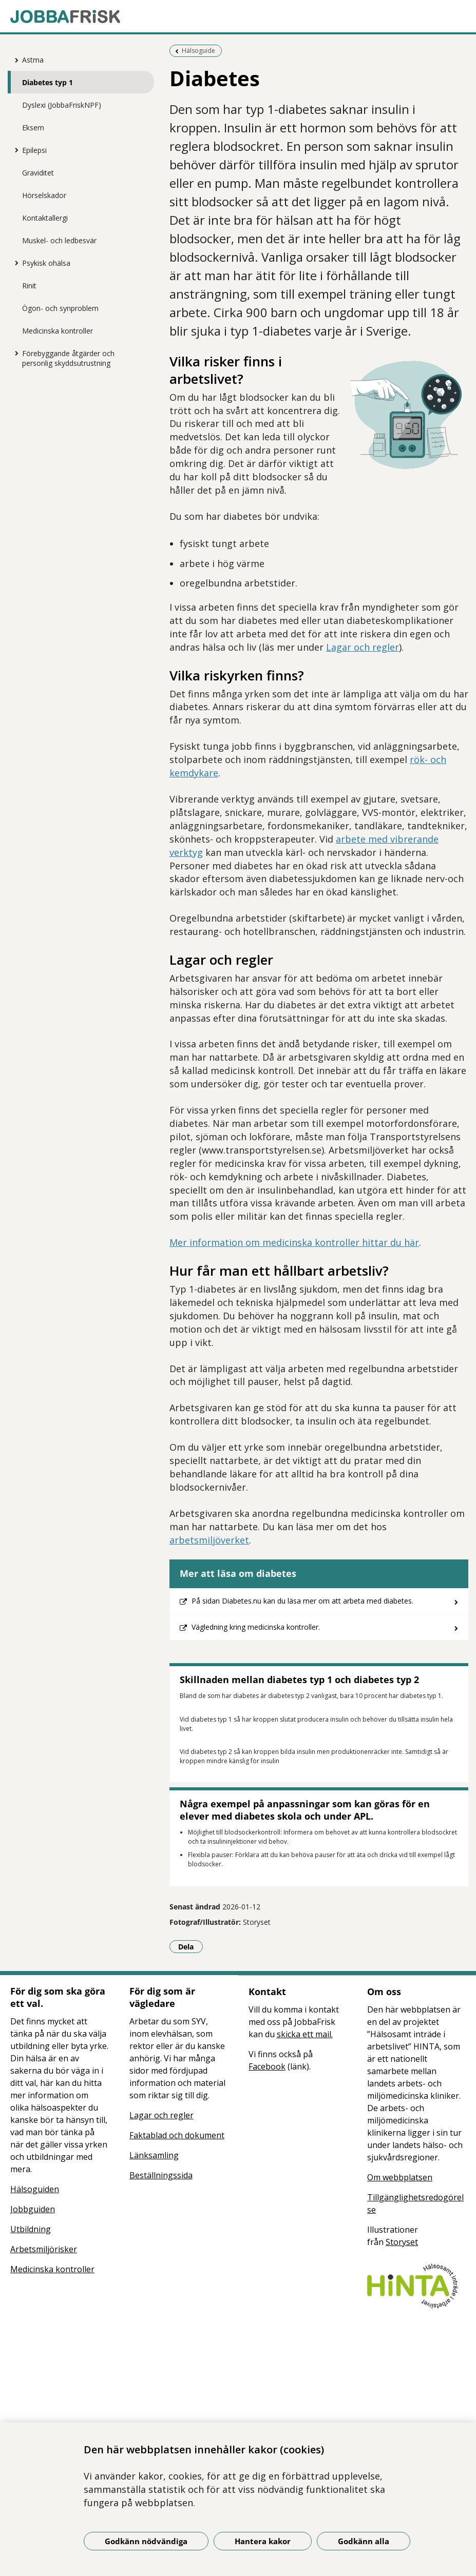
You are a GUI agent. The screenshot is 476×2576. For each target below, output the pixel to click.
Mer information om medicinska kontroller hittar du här (294, 1242)
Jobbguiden (32, 2209)
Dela (190, 1946)
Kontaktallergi (45, 218)
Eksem (33, 127)
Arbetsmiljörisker (43, 2249)
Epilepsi (34, 150)
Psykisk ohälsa (46, 263)
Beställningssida (161, 2175)
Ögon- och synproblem (60, 308)
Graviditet (38, 173)
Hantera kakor (263, 2541)
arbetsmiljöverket (209, 1540)
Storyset (402, 2242)
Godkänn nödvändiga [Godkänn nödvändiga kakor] (146, 2541)
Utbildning (30, 2229)
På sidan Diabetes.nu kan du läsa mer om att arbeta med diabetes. (302, 1601)
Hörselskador (44, 195)
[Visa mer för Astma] (14, 60)
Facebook (267, 2066)
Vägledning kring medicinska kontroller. (256, 1627)
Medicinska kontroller (57, 331)
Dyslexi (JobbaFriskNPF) (61, 105)
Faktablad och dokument (176, 2135)
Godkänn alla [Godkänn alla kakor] (363, 2541)
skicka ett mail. (305, 2034)
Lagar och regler (362, 647)
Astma (33, 60)
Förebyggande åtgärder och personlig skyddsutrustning (68, 358)
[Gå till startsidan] (238, 16)
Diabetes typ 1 (47, 82)
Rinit (29, 285)
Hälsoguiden (34, 2189)
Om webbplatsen (399, 2177)
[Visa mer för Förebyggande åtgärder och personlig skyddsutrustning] (14, 353)
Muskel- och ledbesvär (59, 240)
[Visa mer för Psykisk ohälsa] (14, 262)
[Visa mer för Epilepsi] (14, 150)
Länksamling (154, 2155)
